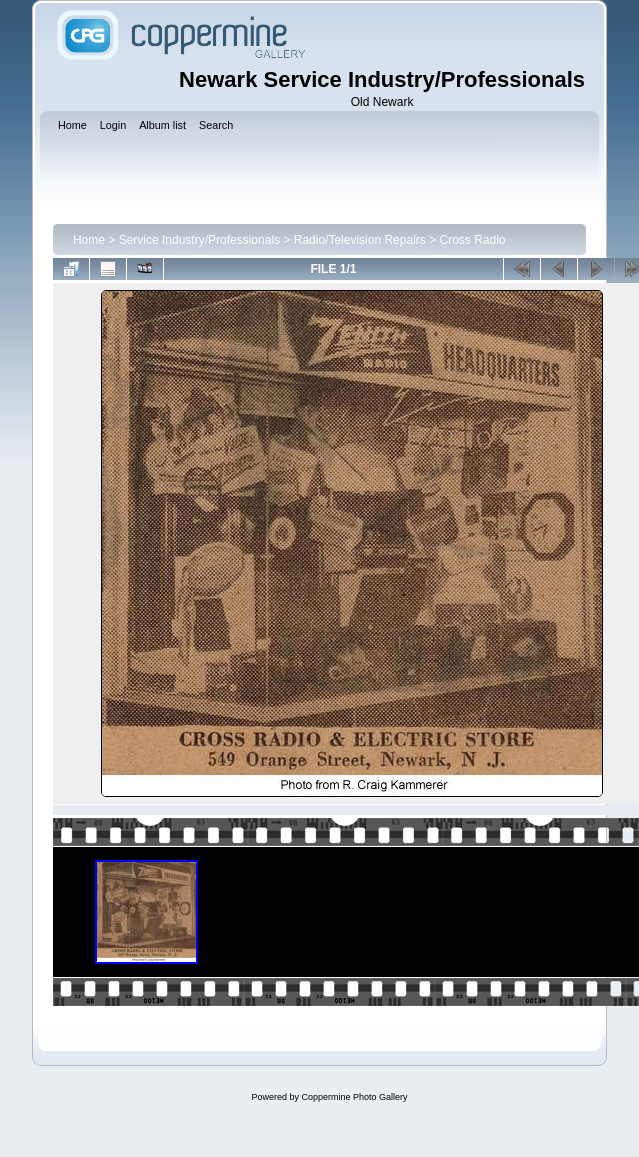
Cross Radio (473, 240)
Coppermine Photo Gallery (354, 1097)
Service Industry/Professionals (199, 240)
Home (89, 240)
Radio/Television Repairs (360, 240)
